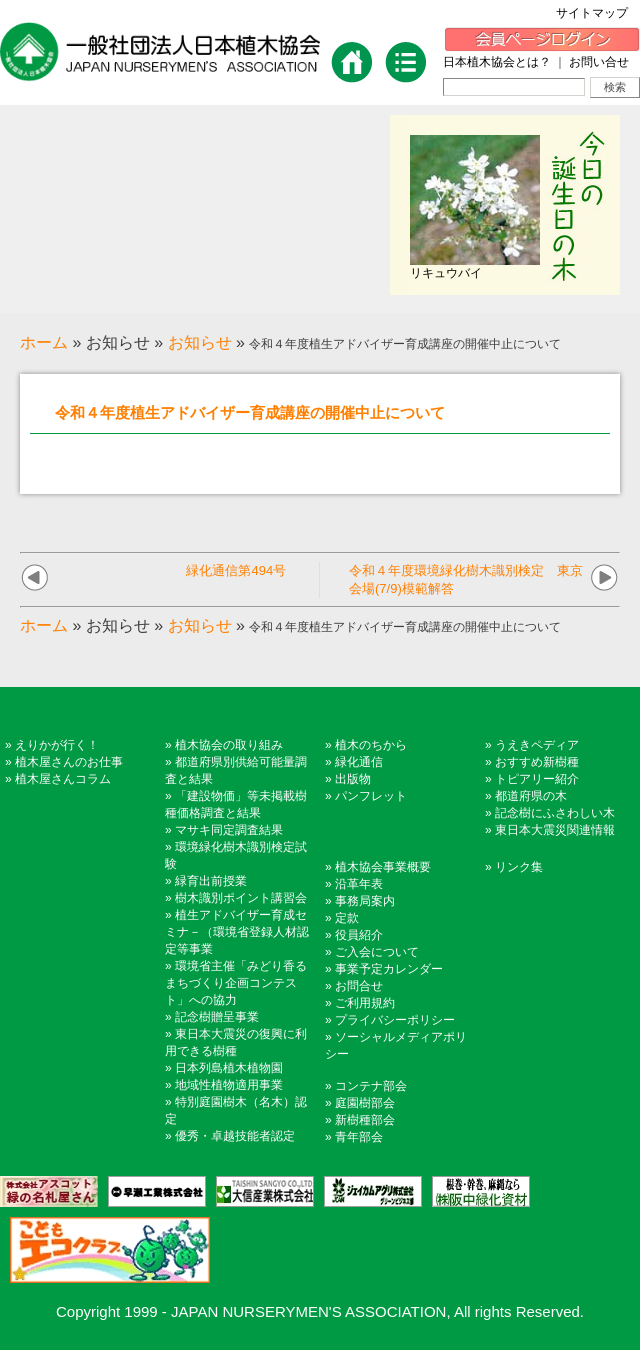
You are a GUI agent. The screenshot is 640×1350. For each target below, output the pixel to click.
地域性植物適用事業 (229, 1085)
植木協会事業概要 (383, 867)
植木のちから (371, 745)
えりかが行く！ (57, 745)
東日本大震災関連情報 (555, 830)
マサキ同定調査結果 (229, 830)
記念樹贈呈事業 (217, 1017)
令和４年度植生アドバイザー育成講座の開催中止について (250, 412)
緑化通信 (359, 762)
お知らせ (200, 342)
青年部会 (359, 1137)
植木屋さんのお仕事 (69, 762)
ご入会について (377, 952)
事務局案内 (365, 901)
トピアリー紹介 (537, 779)
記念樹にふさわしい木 (555, 813)
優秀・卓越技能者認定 (235, 1136)
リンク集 (519, 867)
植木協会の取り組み (229, 745)
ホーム (44, 342)
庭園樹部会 (365, 1103)
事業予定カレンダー (389, 969)
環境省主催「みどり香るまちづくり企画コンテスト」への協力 (236, 983)
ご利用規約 (365, 1003)
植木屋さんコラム (63, 779)
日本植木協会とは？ (497, 62)
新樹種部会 (365, 1120)
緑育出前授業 (211, 881)
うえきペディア (537, 745)
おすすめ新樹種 (537, 762)
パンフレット (371, 796)
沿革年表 (359, 884)
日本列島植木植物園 (229, 1068)
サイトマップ (598, 13)
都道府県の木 (531, 796)
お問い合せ (599, 62)
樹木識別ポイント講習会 (241, 898)
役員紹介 (359, 935)
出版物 (353, 779)
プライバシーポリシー (395, 1020)
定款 (347, 918)
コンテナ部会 (371, 1086)
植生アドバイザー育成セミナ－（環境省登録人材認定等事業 (237, 932)
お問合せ (359, 986)
